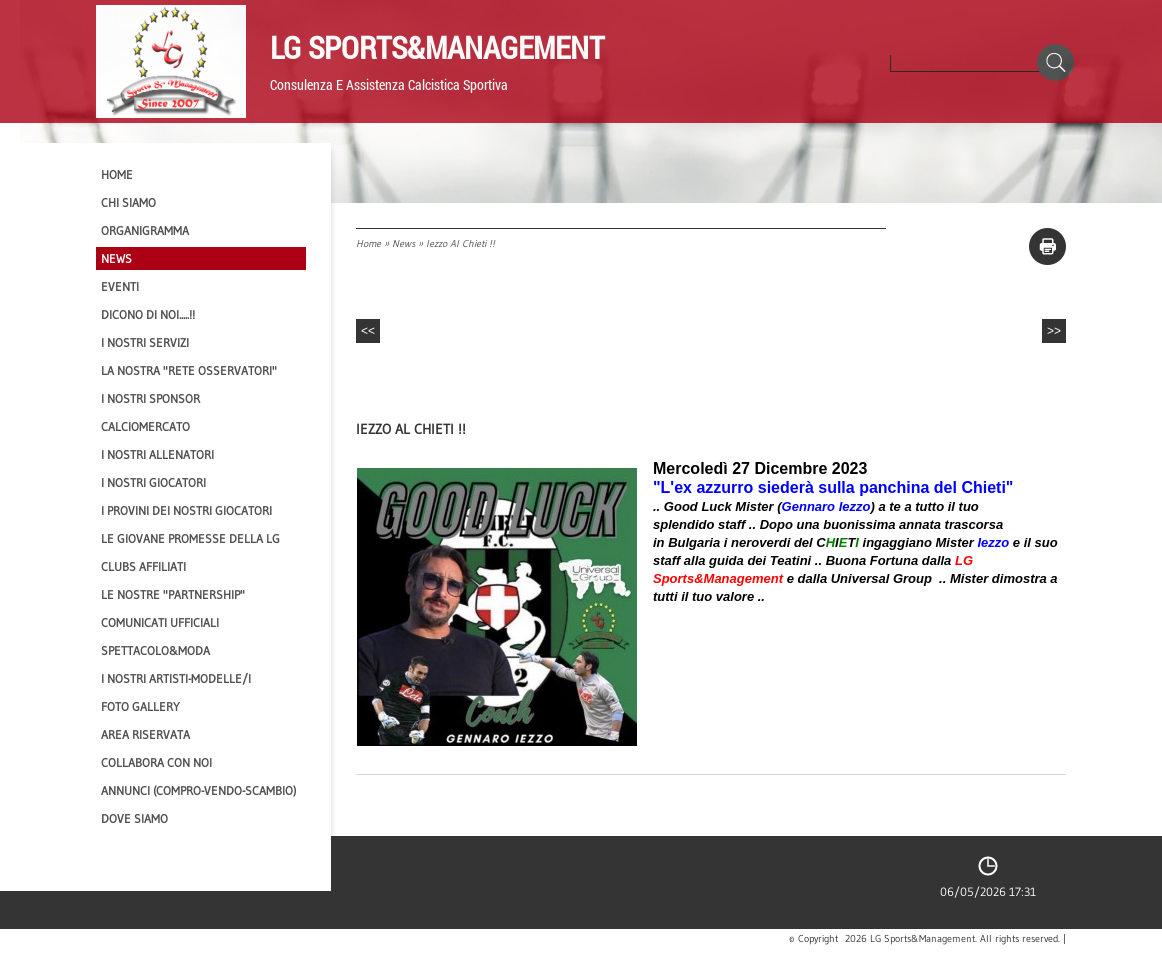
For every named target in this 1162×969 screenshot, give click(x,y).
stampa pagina (1047, 246)
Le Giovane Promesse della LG (190, 538)
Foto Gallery (140, 706)
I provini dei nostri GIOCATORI (186, 510)
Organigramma (145, 230)
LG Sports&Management (437, 47)
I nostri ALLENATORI (157, 454)
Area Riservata (145, 734)
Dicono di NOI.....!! (148, 314)
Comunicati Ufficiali (160, 622)
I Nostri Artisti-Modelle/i (176, 678)
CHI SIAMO (128, 202)
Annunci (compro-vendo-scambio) (198, 790)
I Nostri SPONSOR (150, 398)
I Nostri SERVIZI (145, 342)
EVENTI (120, 286)
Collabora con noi (156, 762)
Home (368, 243)
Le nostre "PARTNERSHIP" (173, 594)
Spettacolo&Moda (155, 650)
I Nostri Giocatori (153, 482)
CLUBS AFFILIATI (143, 566)
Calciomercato (145, 426)
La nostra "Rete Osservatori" (189, 370)
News (403, 243)
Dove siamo (134, 818)
